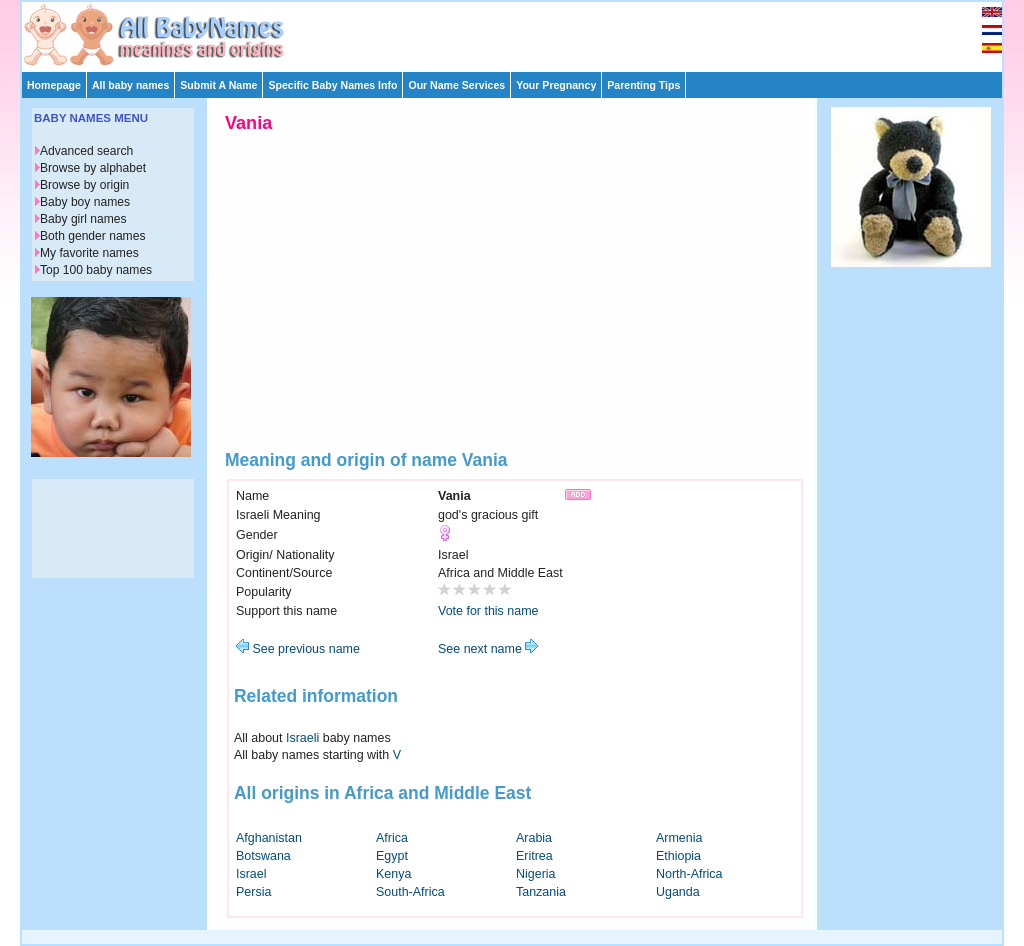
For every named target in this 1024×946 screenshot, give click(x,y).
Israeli (302, 738)
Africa (392, 838)
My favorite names (89, 253)
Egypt (392, 856)
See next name (488, 649)
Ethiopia (678, 856)
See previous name (298, 649)
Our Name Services (456, 85)
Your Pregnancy (556, 85)
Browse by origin (84, 185)
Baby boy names (85, 202)
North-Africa (689, 874)
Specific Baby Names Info (332, 85)
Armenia (679, 838)
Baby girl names (83, 219)
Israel (251, 874)
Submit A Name (218, 85)
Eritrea (534, 856)
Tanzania (541, 892)
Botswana (263, 856)
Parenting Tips (643, 85)
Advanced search (86, 151)
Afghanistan (269, 838)
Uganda (678, 892)
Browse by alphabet (93, 168)
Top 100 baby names (96, 270)
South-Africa (410, 892)
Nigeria (536, 874)
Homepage (54, 85)
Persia (253, 892)
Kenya (393, 874)
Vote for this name (488, 611)
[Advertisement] (521, 32)
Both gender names (92, 236)
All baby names (130, 85)
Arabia (534, 838)
